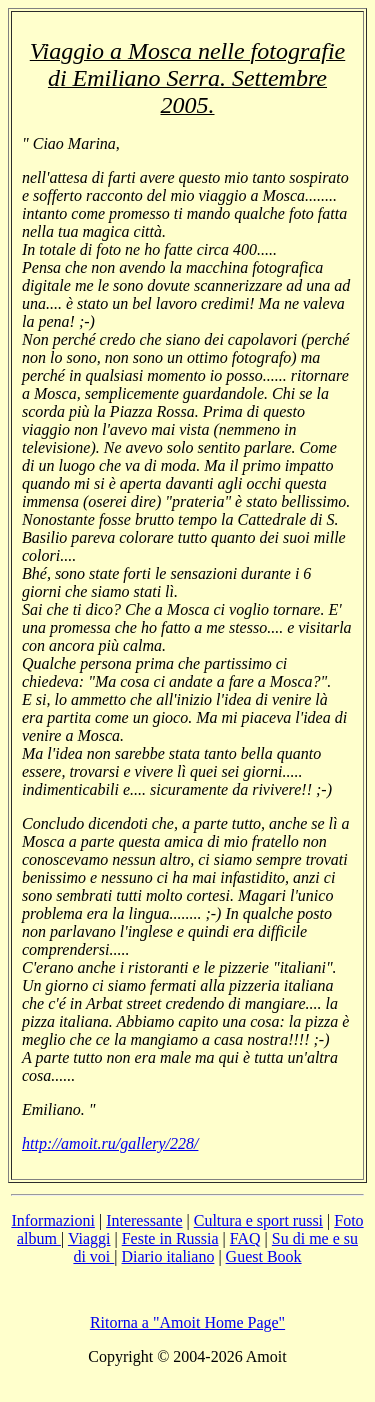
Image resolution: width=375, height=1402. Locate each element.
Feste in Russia (170, 1238)
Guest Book (264, 1256)
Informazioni (53, 1220)
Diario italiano (168, 1256)
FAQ (245, 1238)
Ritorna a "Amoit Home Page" (187, 1322)
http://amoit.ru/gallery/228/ (110, 1143)
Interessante (144, 1220)
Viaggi (89, 1238)
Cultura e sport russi (258, 1220)
